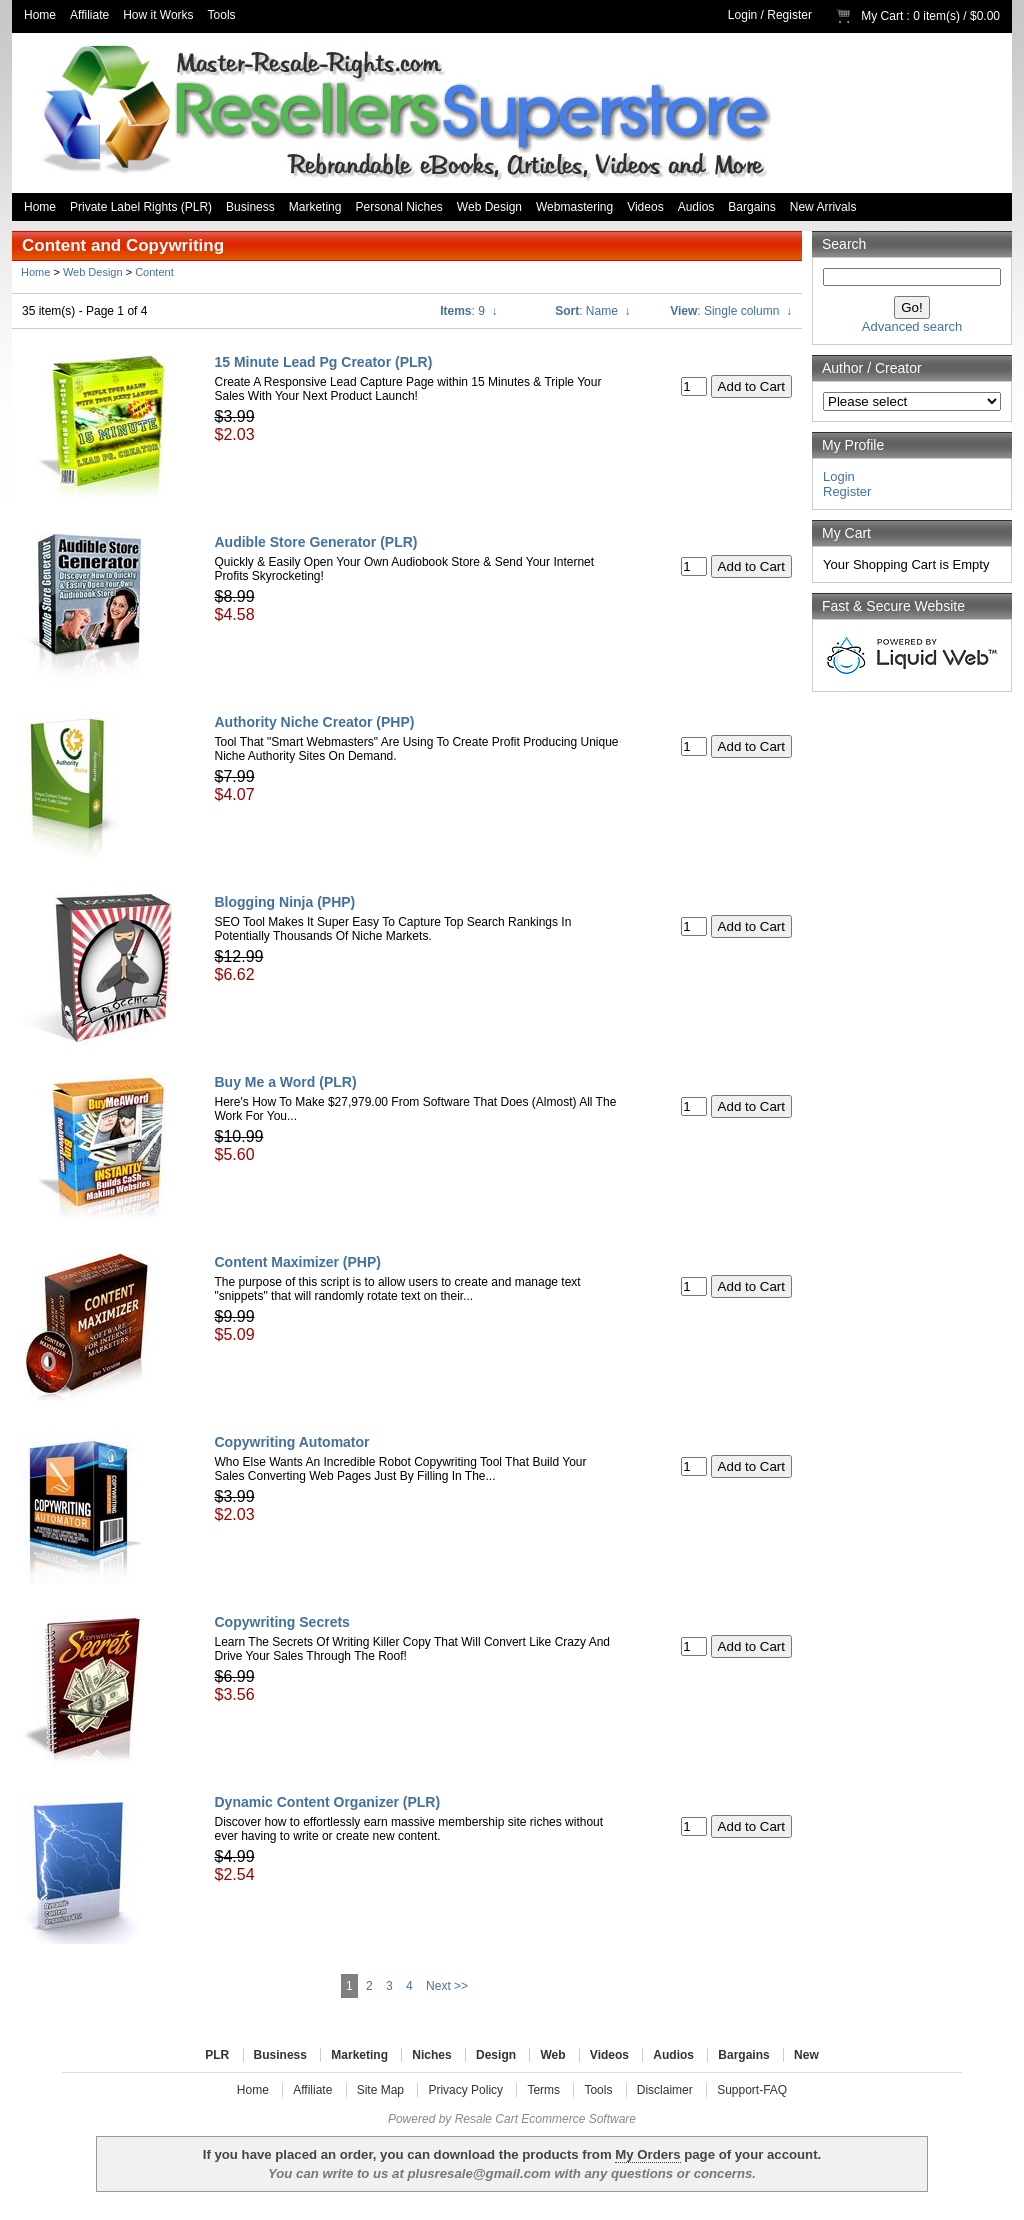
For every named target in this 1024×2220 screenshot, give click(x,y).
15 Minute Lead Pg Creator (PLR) (324, 362)
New (806, 2055)
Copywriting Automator (292, 1442)
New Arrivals (823, 207)
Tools (222, 15)
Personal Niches (398, 207)
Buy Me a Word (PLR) (286, 1082)
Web (552, 2055)
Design (496, 2055)
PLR (217, 2055)
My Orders (647, 2154)
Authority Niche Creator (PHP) (315, 722)
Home (40, 15)
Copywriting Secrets (282, 1622)
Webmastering (574, 207)
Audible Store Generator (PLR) (316, 542)
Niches (431, 2055)
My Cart (882, 16)
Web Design (489, 207)
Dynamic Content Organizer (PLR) (328, 1802)
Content (154, 272)
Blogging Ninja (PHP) (285, 902)
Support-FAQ (752, 2090)
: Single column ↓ (731, 311)
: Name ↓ (592, 311)
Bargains (751, 207)
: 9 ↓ (468, 311)
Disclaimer (665, 2090)
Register (789, 15)
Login (742, 15)
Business (250, 207)
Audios (696, 207)
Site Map (380, 2090)
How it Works (158, 15)
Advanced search (912, 326)
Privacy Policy (465, 2090)
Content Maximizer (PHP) (298, 1262)
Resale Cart (486, 2119)
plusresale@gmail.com (478, 2173)
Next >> (447, 1986)
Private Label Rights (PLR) (141, 207)
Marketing (315, 207)
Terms (543, 2090)
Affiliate (89, 15)
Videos (645, 207)
